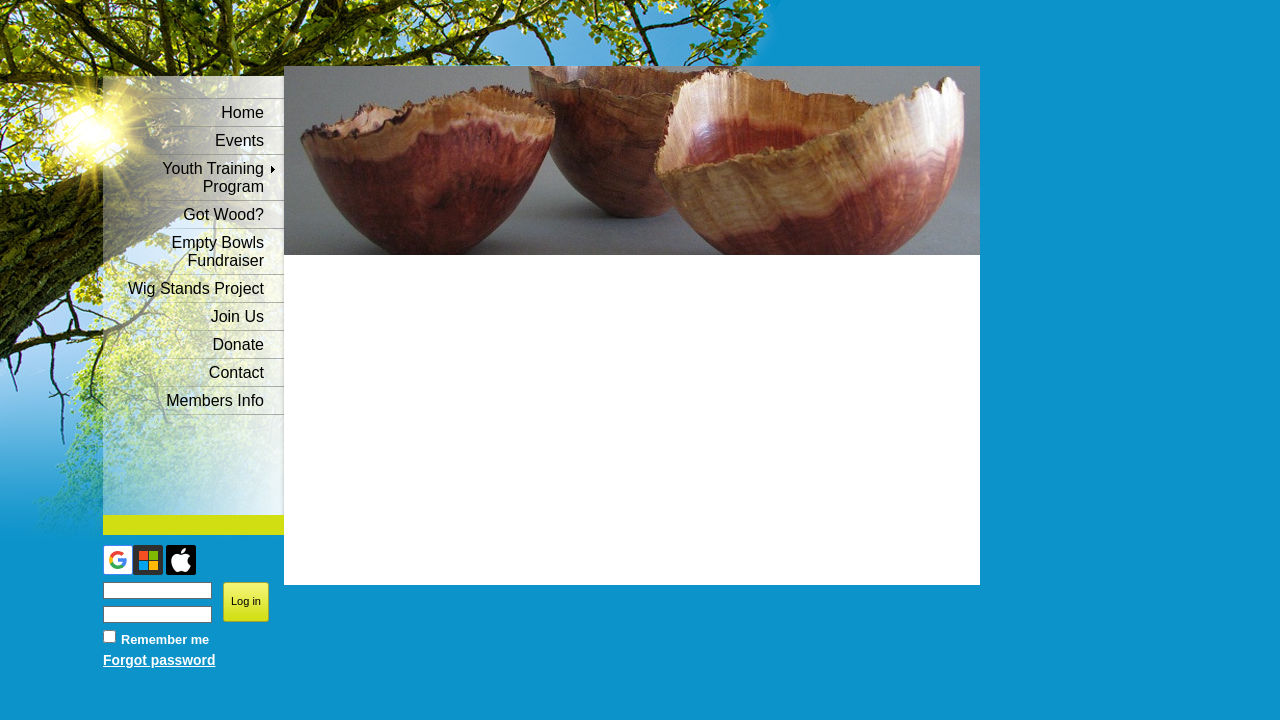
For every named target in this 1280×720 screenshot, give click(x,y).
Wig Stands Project (196, 288)
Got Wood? (223, 214)
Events (239, 140)
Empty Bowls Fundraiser (218, 251)
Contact (236, 372)
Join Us (237, 316)
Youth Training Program (213, 177)
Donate (238, 344)
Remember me (165, 639)
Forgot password (159, 660)
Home (242, 112)
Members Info (215, 400)
